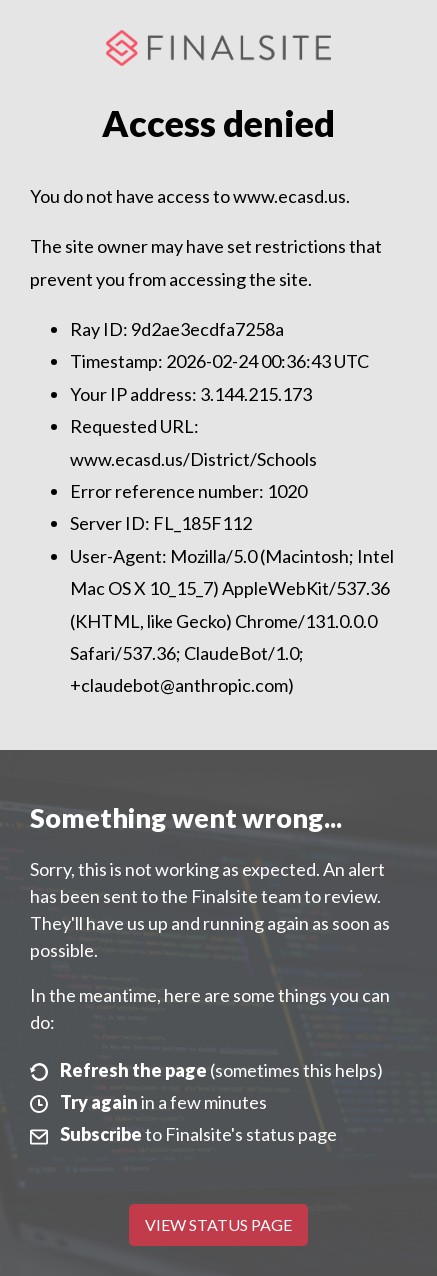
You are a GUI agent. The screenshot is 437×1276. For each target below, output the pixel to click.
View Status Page (218, 1224)
